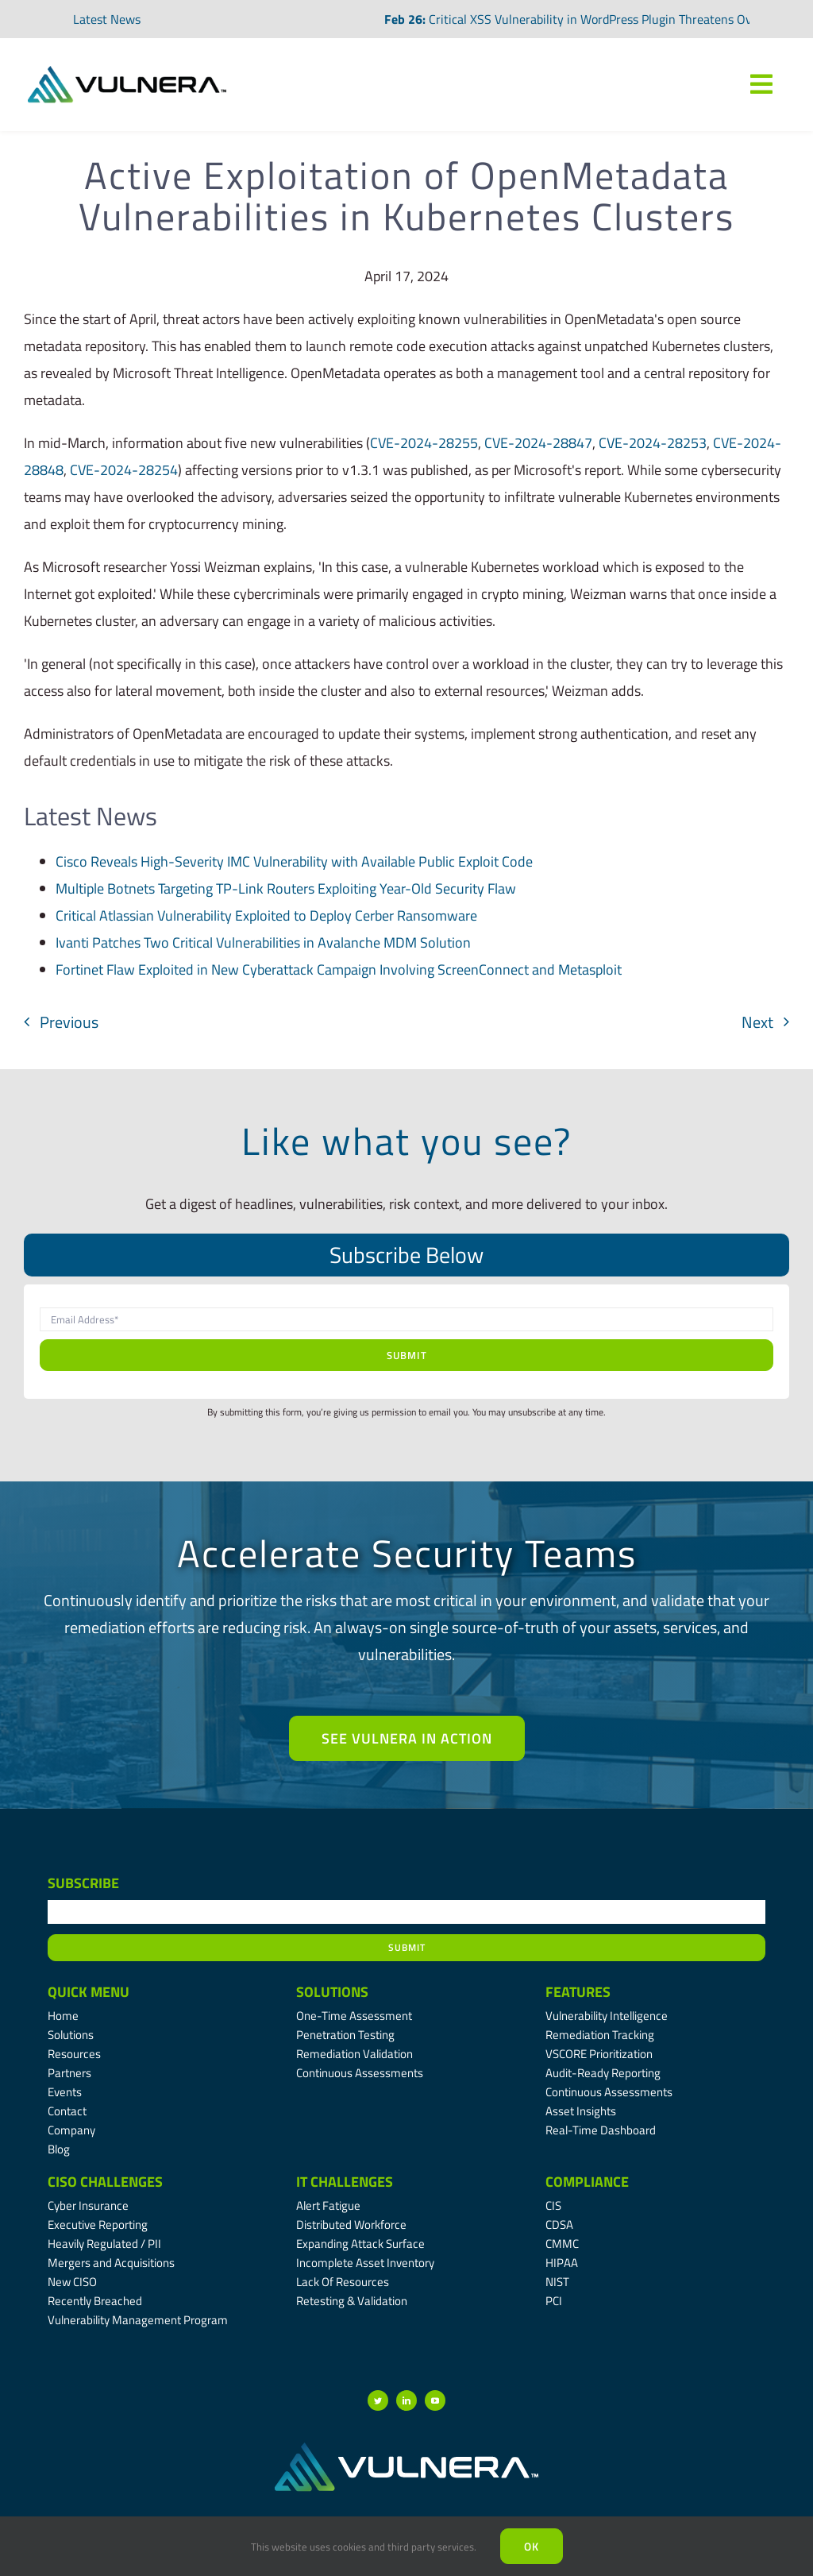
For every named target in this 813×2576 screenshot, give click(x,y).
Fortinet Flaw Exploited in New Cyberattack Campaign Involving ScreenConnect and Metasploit (339, 969)
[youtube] (435, 2400)
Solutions (332, 1991)
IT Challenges (344, 2181)
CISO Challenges (105, 2181)
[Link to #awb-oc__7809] (761, 84)
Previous (69, 1022)
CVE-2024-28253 (653, 443)
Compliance (587, 2181)
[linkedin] (406, 2400)
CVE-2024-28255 (424, 443)
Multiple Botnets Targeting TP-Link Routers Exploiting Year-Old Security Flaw (286, 888)
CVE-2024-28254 (124, 470)
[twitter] (378, 2400)
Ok (531, 2546)
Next (757, 1022)
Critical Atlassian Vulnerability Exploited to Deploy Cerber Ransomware (266, 915)
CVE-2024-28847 (538, 443)
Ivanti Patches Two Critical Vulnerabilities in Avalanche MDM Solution (263, 942)
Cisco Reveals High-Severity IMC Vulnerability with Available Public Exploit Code (294, 861)
